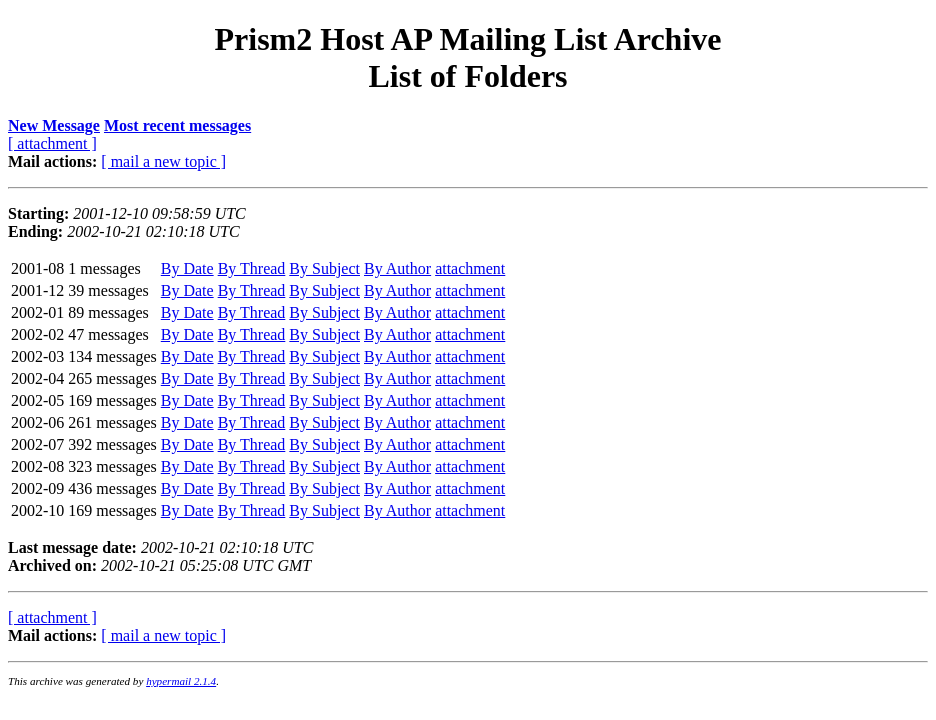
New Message (54, 125)
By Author (397, 268)
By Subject (324, 268)
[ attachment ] (52, 143)
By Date (187, 268)
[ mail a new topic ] (163, 161)
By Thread (252, 268)
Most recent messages (177, 125)
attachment (470, 268)
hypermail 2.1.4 (181, 681)
